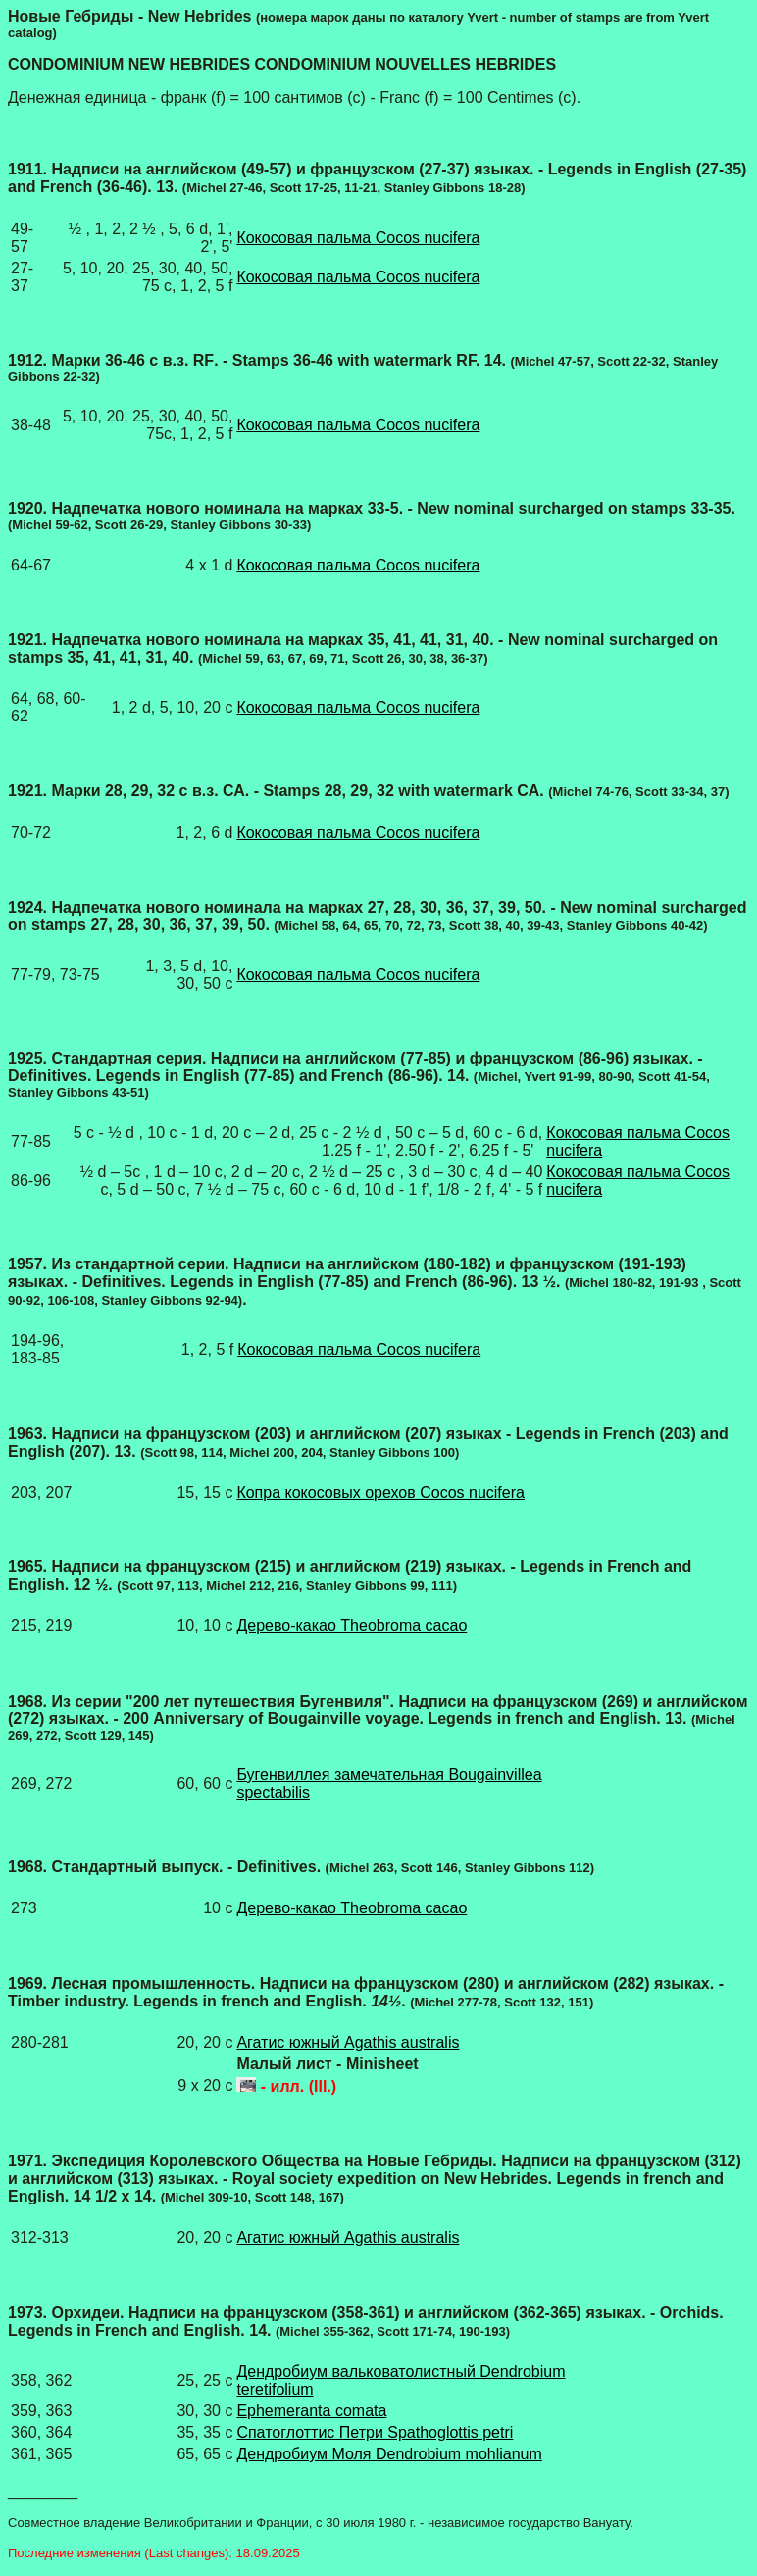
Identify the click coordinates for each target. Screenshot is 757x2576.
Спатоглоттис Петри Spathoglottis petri (374, 2432)
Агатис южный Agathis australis (347, 2042)
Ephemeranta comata (311, 2411)
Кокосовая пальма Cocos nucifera (357, 237)
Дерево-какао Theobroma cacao (351, 1625)
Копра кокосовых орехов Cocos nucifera (380, 1492)
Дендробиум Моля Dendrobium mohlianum (388, 2454)
